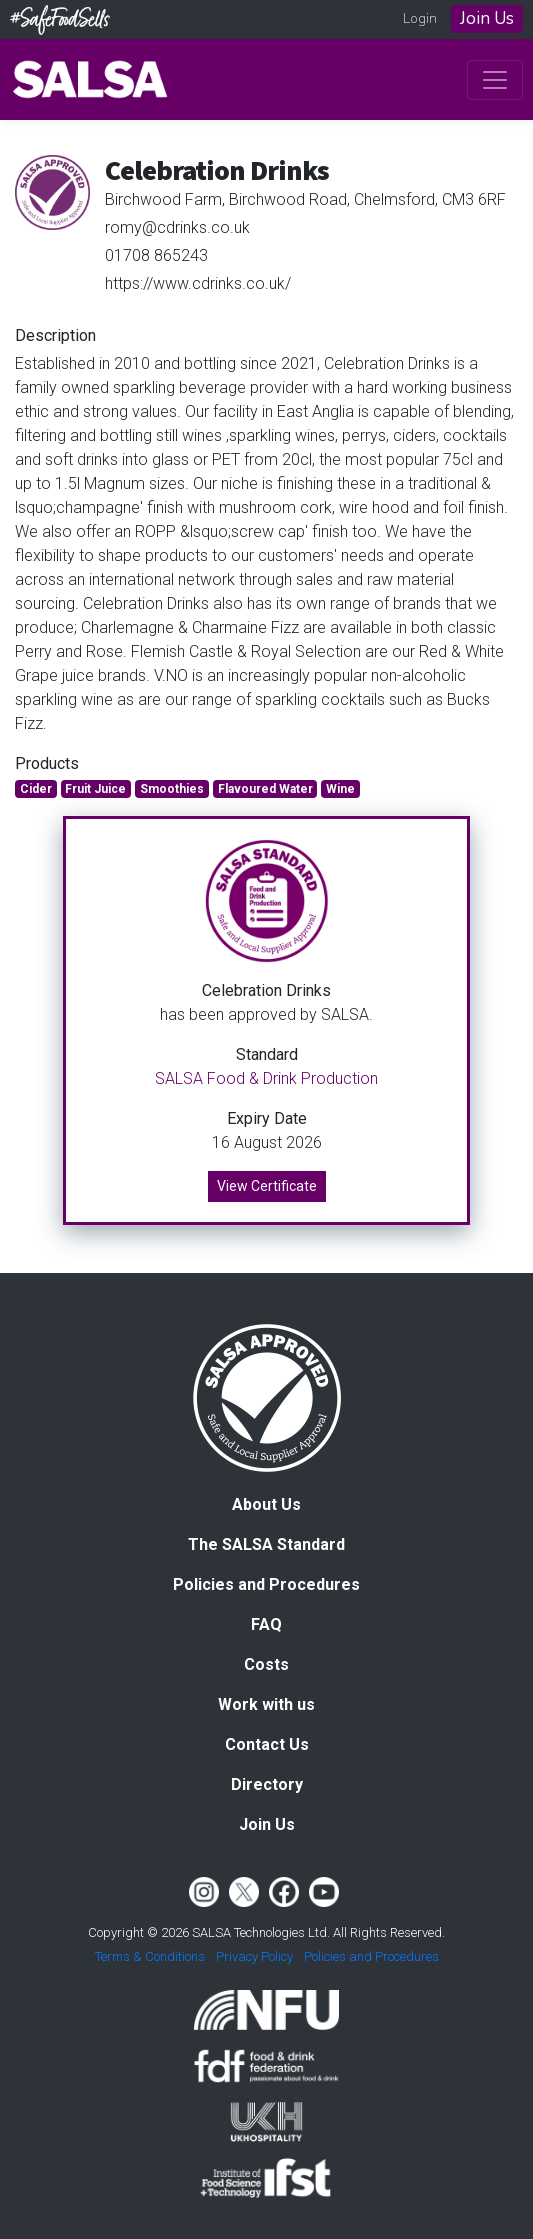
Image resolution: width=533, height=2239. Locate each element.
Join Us (487, 18)
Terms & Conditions (150, 1956)
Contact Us (267, 1744)
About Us (266, 1504)
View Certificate (267, 1186)
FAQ (266, 1624)
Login (420, 18)
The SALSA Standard (266, 1544)
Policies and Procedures (266, 1584)
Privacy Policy (254, 1956)
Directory (267, 1784)
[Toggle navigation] (495, 80)
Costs (266, 1664)
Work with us (266, 1704)
